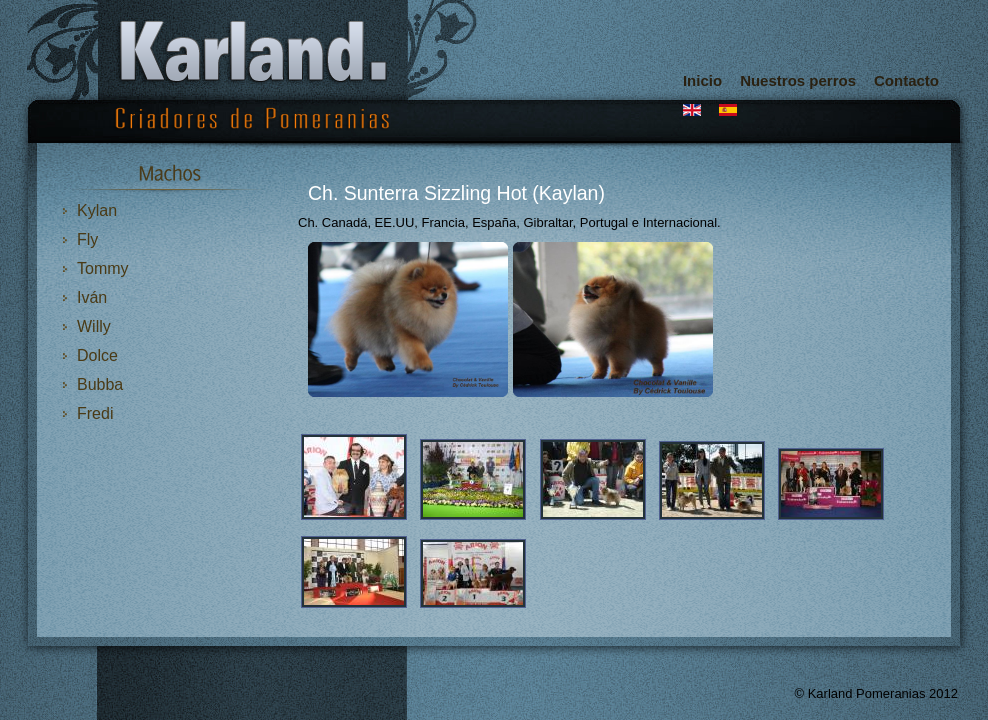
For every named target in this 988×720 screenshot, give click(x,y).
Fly (87, 239)
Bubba (100, 384)
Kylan (97, 210)
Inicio (702, 80)
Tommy (103, 268)
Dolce (97, 355)
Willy (94, 326)
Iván (92, 297)
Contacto (906, 80)
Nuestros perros (798, 80)
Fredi (95, 413)
